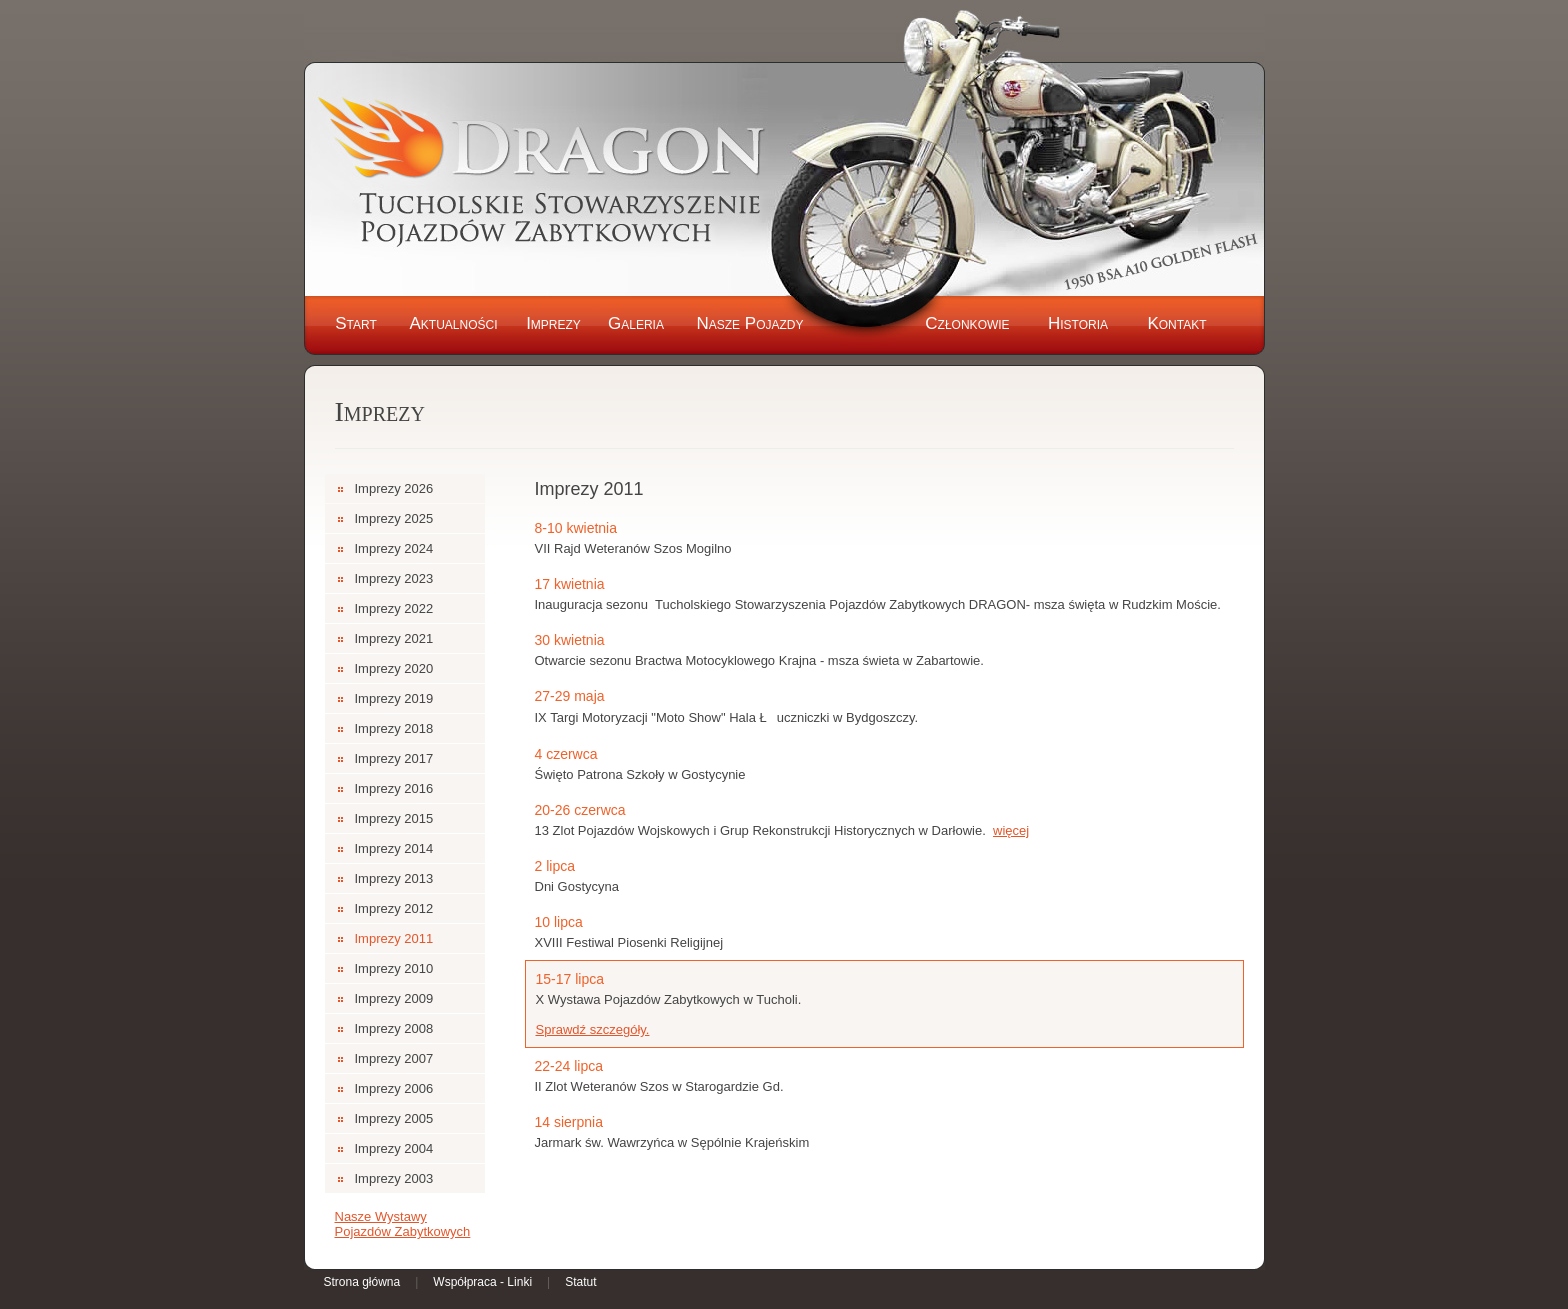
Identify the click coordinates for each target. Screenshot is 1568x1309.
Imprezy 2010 (394, 968)
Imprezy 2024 (394, 548)
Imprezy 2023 (394, 578)
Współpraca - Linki (482, 1282)
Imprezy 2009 (394, 998)
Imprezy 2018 (394, 728)
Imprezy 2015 (394, 818)
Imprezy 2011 (394, 938)
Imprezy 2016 (394, 788)
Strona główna (362, 1282)
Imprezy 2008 (394, 1028)
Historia (1078, 323)
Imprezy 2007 (394, 1058)
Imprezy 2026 (394, 488)
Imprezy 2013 (394, 878)
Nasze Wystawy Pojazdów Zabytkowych (403, 1224)
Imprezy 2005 (394, 1118)
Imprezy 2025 (394, 518)
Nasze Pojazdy (749, 323)
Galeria (636, 323)
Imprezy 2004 (394, 1148)
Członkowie (967, 323)
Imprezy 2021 (394, 638)
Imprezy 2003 (394, 1178)
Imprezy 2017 (394, 758)
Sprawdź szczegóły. (593, 1029)
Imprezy (553, 323)
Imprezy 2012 (394, 908)
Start (356, 323)
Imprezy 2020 (394, 668)
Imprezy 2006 (394, 1088)
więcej (1011, 830)
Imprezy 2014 (394, 848)
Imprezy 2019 (394, 698)
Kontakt (1176, 323)
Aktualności (453, 323)
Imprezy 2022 (394, 608)
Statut (580, 1282)
